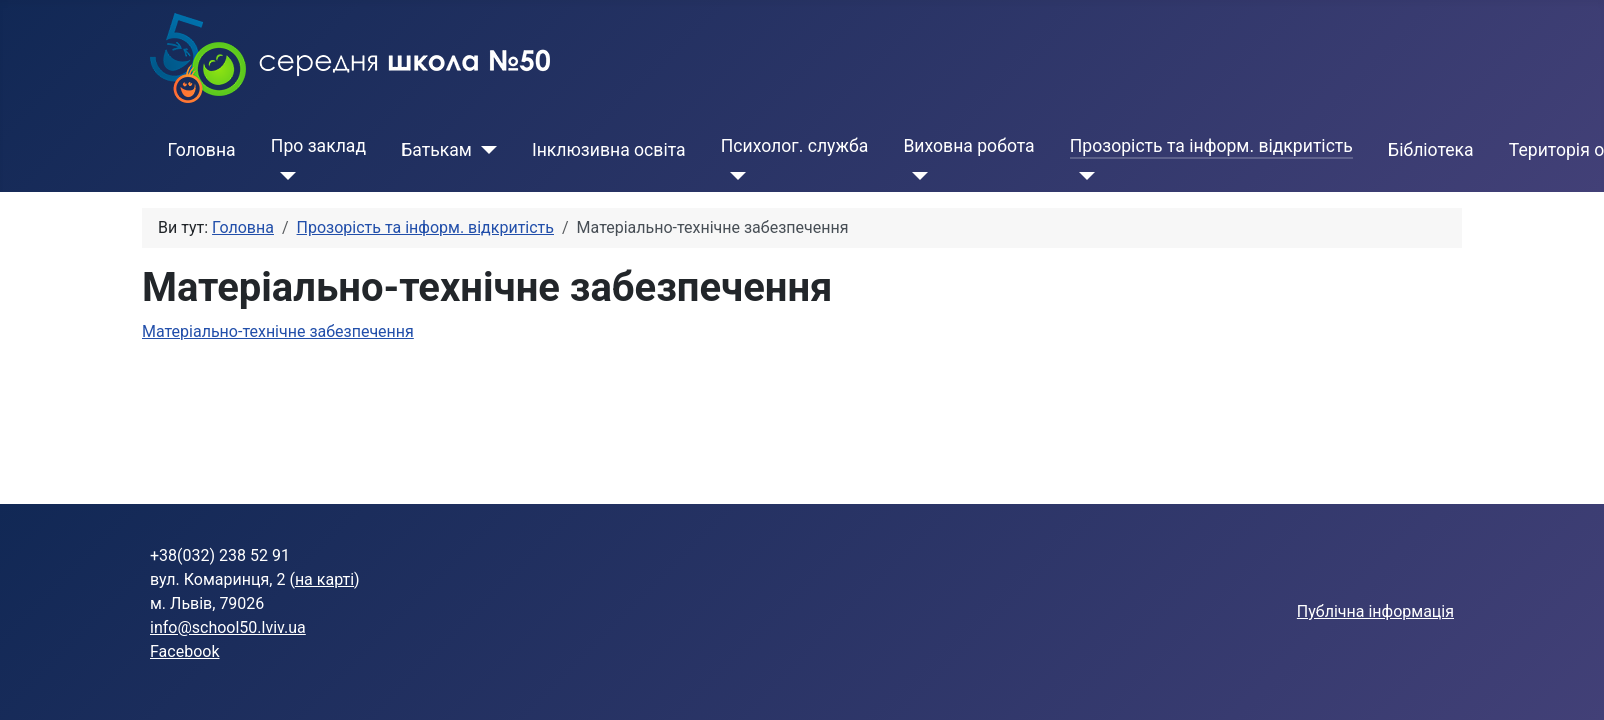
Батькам (436, 150)
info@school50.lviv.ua (228, 627)
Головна (202, 150)
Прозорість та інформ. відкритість (1211, 146)
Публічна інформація (1375, 611)
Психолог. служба (794, 146)
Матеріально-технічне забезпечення (278, 331)
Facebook (184, 651)
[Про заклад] (283, 176)
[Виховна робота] (915, 176)
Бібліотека (1431, 150)
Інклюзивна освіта (609, 150)
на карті (324, 579)
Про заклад (318, 146)
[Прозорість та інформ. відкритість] (1082, 176)
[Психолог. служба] (733, 176)
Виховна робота (968, 146)
